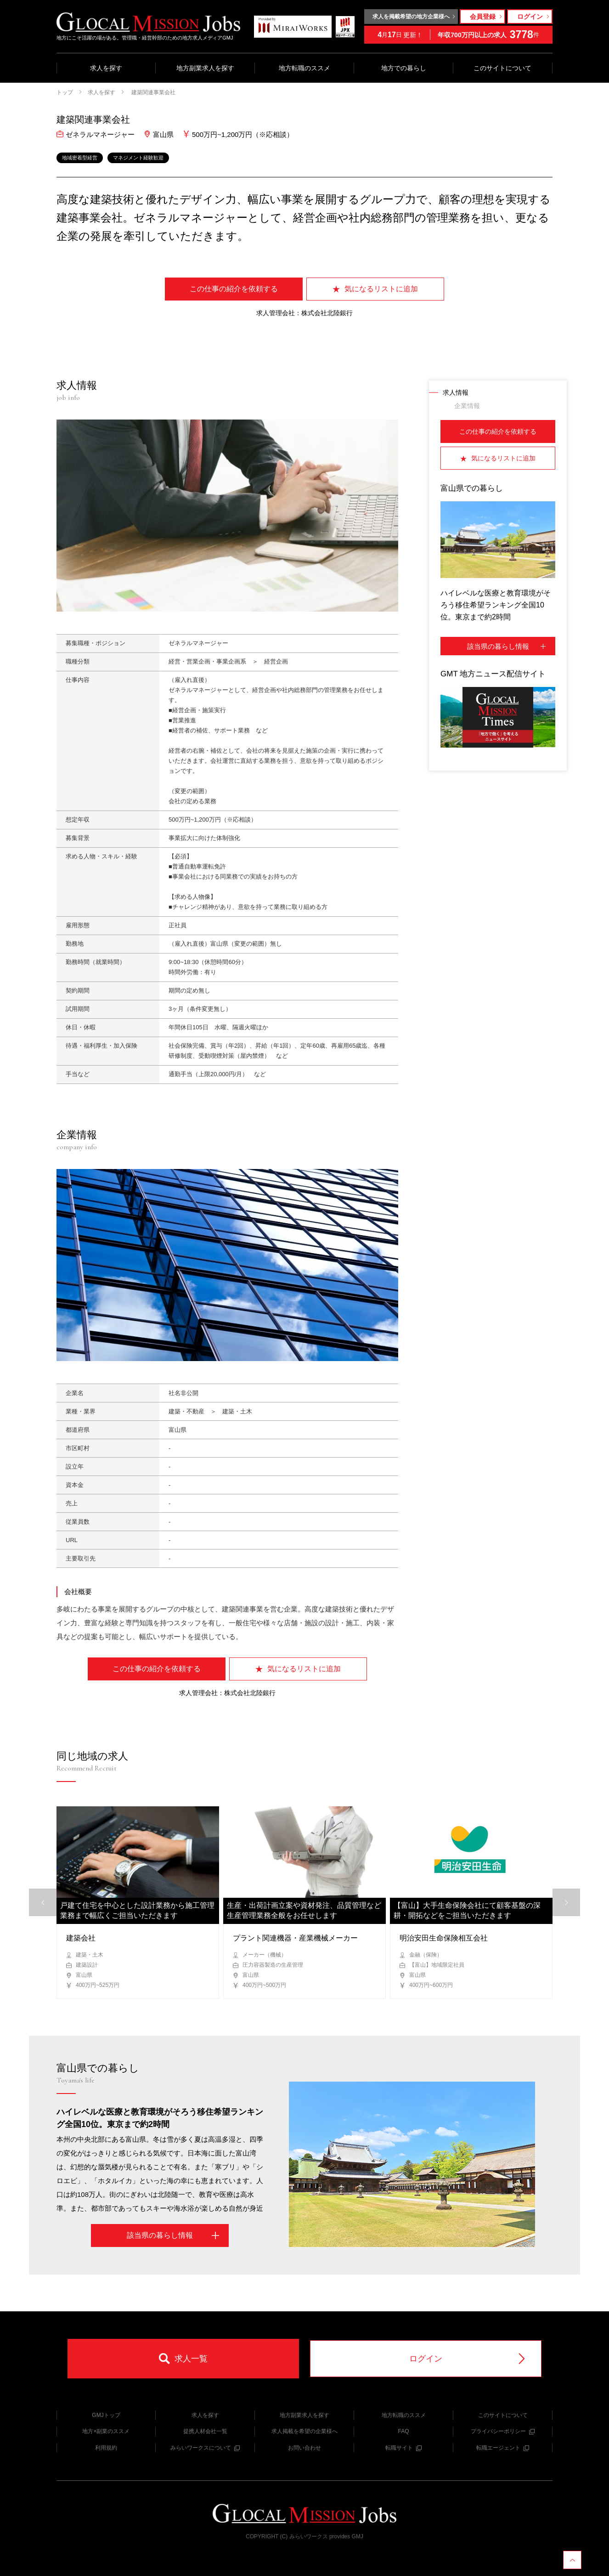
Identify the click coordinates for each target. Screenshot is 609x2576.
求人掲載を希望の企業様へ (304, 2431)
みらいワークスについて (205, 2448)
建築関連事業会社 (152, 92)
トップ (64, 92)
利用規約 (106, 2448)
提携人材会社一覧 (205, 2431)
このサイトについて (502, 68)
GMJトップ (106, 2415)
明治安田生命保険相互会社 (444, 1938)
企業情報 (467, 405)
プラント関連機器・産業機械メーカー (295, 1938)
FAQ (403, 2431)
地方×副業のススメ (106, 2431)
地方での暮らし (403, 68)
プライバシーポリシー (503, 2431)
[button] (566, 1902)
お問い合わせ (304, 2448)
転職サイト (403, 2448)
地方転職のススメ (304, 68)
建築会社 (81, 1938)
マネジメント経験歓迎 (138, 157)
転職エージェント (502, 2448)
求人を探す (106, 68)
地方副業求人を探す (205, 68)
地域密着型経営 (79, 157)
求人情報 (455, 392)
